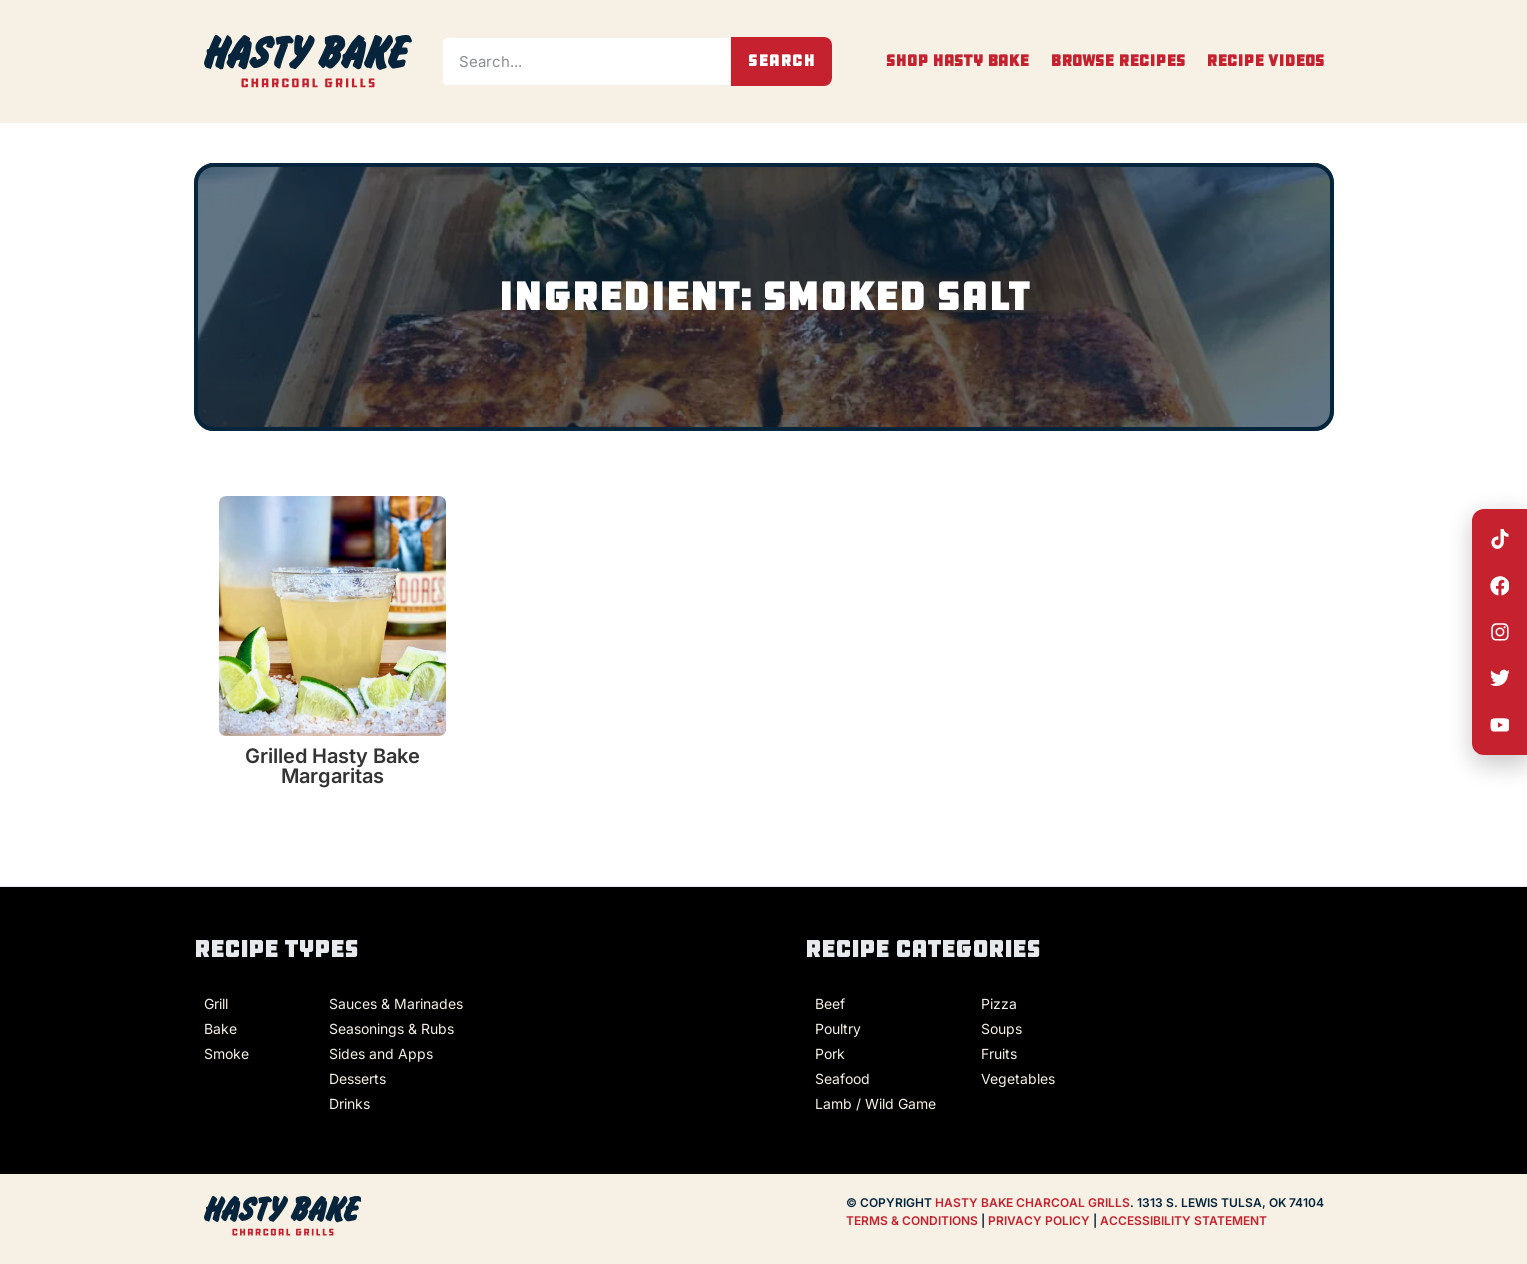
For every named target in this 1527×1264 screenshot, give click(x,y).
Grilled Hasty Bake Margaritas (332, 766)
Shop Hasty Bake (957, 61)
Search (782, 60)
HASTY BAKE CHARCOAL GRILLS (1032, 1202)
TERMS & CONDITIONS (912, 1220)
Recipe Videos (1265, 61)
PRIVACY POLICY (1040, 1220)
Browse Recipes (1117, 61)
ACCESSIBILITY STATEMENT (1183, 1220)
